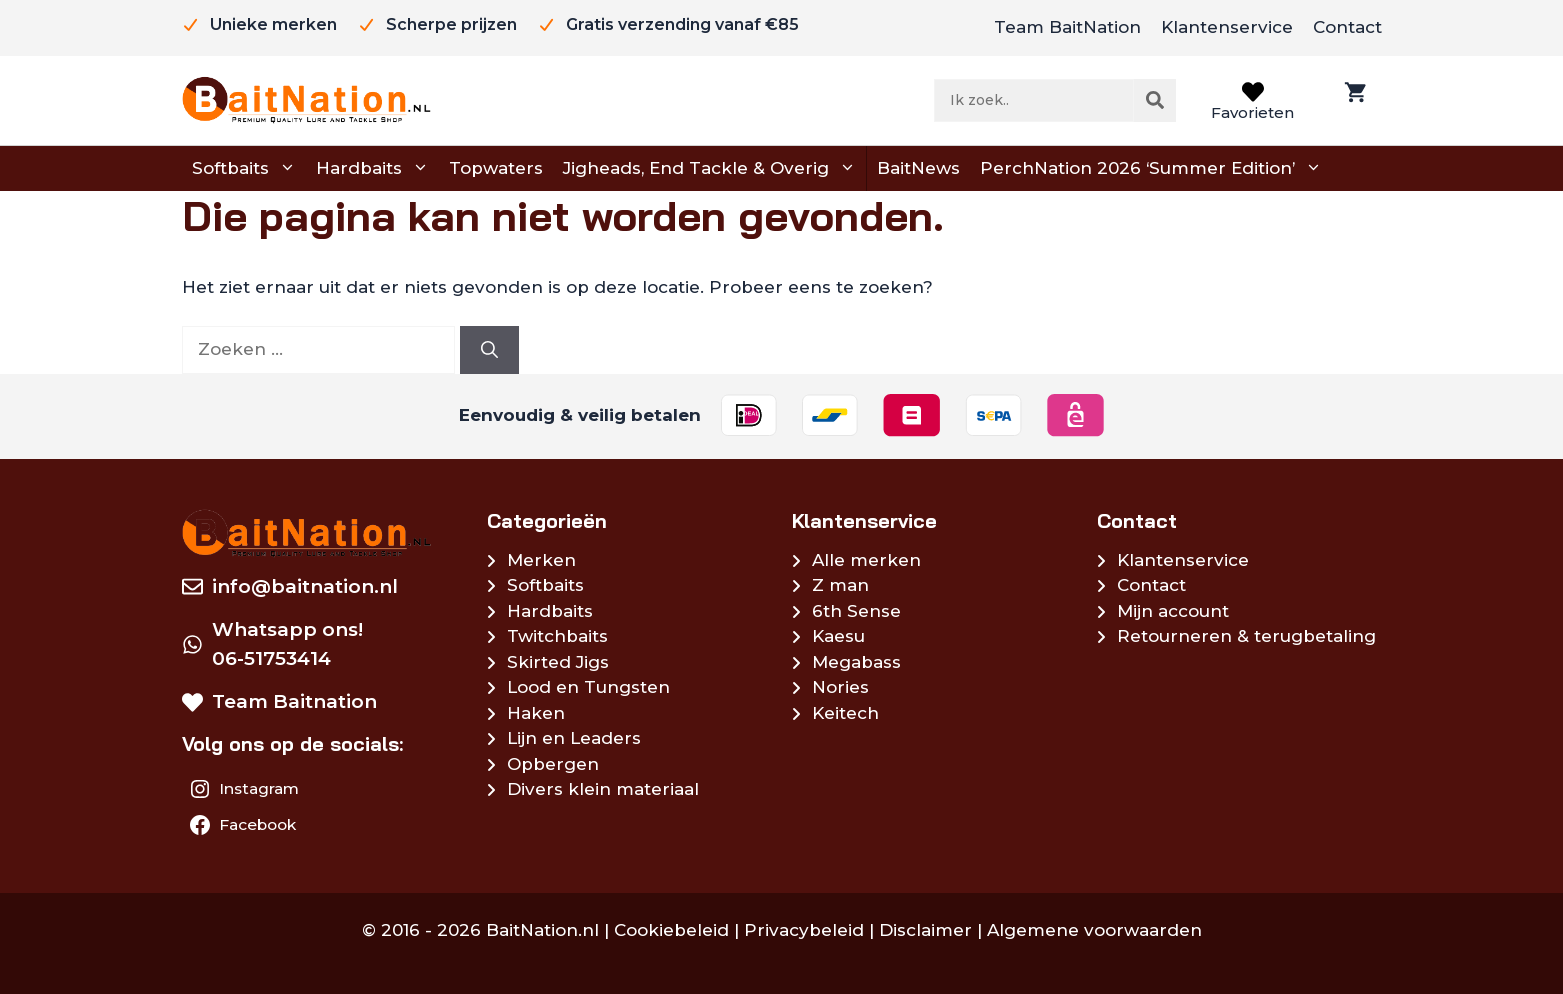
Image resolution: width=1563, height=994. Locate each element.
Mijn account (1173, 611)
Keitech (845, 713)
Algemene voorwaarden (1094, 930)
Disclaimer (925, 930)
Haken (536, 713)
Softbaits (244, 169)
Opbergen (553, 764)
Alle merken (866, 560)
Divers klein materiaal (603, 789)
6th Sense (856, 611)
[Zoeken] (1155, 100)
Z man (840, 585)
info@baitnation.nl (305, 586)
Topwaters (496, 168)
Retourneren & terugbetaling (1246, 636)
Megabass (856, 662)
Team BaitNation (1067, 27)
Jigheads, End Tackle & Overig (709, 169)
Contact (1347, 27)
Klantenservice (1227, 27)
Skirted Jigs (558, 662)
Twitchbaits (557, 636)
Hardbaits (372, 169)
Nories (840, 687)
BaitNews (918, 168)
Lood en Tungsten (588, 687)
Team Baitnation (294, 701)
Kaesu (838, 636)
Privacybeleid (804, 930)
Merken (541, 560)
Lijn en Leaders (574, 738)
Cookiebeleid (671, 930)
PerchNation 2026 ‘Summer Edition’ (1151, 169)
